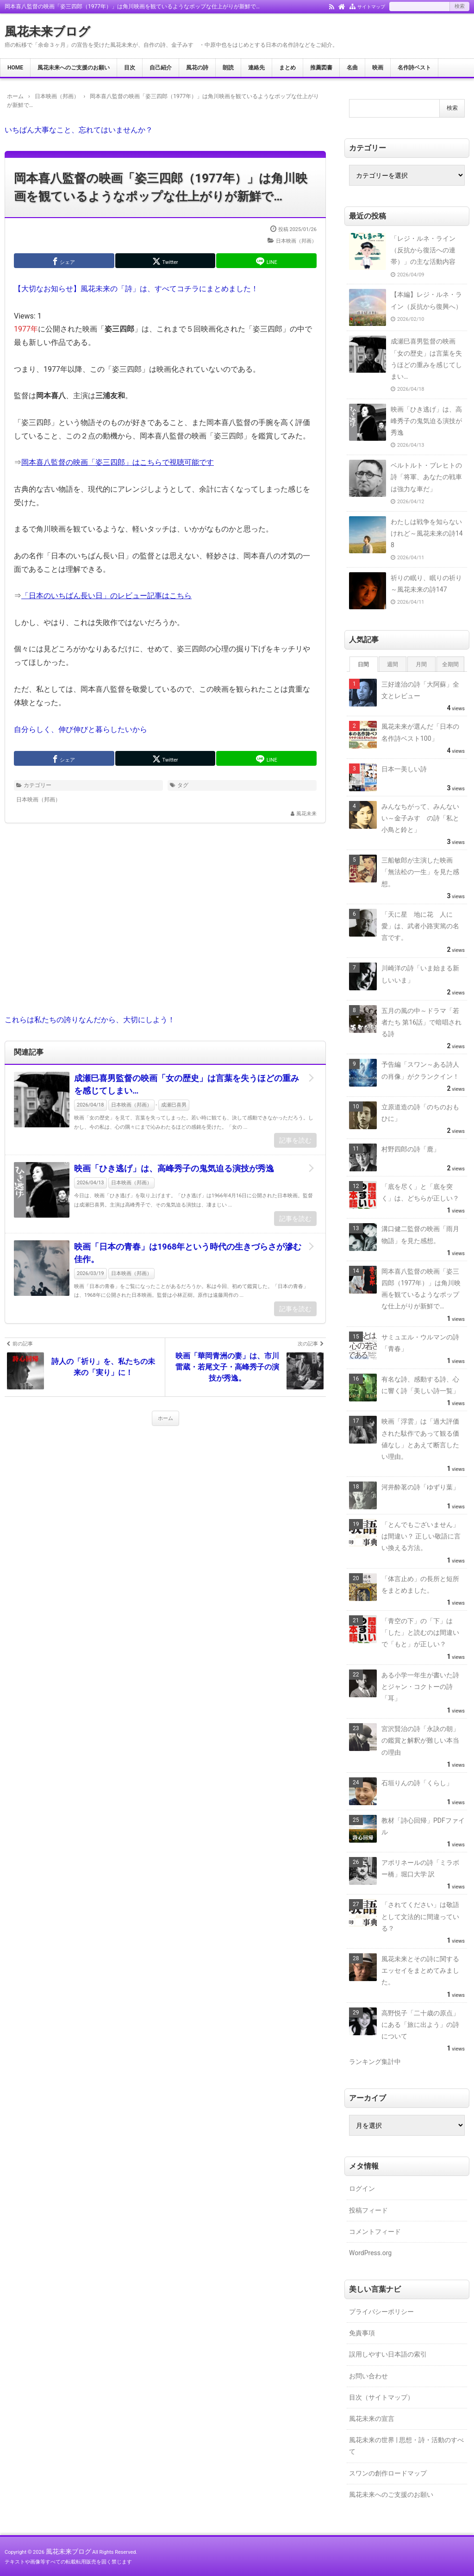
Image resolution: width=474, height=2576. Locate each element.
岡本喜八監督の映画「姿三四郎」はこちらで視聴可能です (117, 462)
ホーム (165, 1418)
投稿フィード (368, 2210)
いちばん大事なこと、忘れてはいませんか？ (79, 129)
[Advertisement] (165, 925)
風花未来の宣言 (371, 2418)
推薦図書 (321, 67)
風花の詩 (197, 67)
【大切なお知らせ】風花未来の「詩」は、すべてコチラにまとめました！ (136, 288)
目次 (129, 67)
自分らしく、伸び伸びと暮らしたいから (80, 729)
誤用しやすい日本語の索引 (388, 2354)
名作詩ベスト (414, 67)
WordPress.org (370, 2253)
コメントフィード (375, 2231)
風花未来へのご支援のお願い (73, 67)
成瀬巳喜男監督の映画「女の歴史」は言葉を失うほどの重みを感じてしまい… (186, 1084)
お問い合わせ (368, 2376)
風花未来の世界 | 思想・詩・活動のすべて (406, 2445)
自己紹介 (161, 67)
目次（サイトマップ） (381, 2397)
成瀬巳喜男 (174, 1105)
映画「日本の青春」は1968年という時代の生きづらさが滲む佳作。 (187, 1253)
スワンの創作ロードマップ (388, 2473)
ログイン (362, 2188)
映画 (377, 67)
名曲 (352, 67)
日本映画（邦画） (296, 241)
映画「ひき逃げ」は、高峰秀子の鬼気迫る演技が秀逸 (174, 1168)
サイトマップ (371, 6)
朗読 (228, 67)
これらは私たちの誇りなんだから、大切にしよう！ (90, 1019)
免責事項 (362, 2333)
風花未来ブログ (47, 31)
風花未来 (306, 814)
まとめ (287, 67)
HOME (15, 67)
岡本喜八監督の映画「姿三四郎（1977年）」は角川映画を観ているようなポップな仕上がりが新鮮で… (160, 187)
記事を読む (295, 1140)
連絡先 (256, 67)
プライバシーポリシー (381, 2311)
